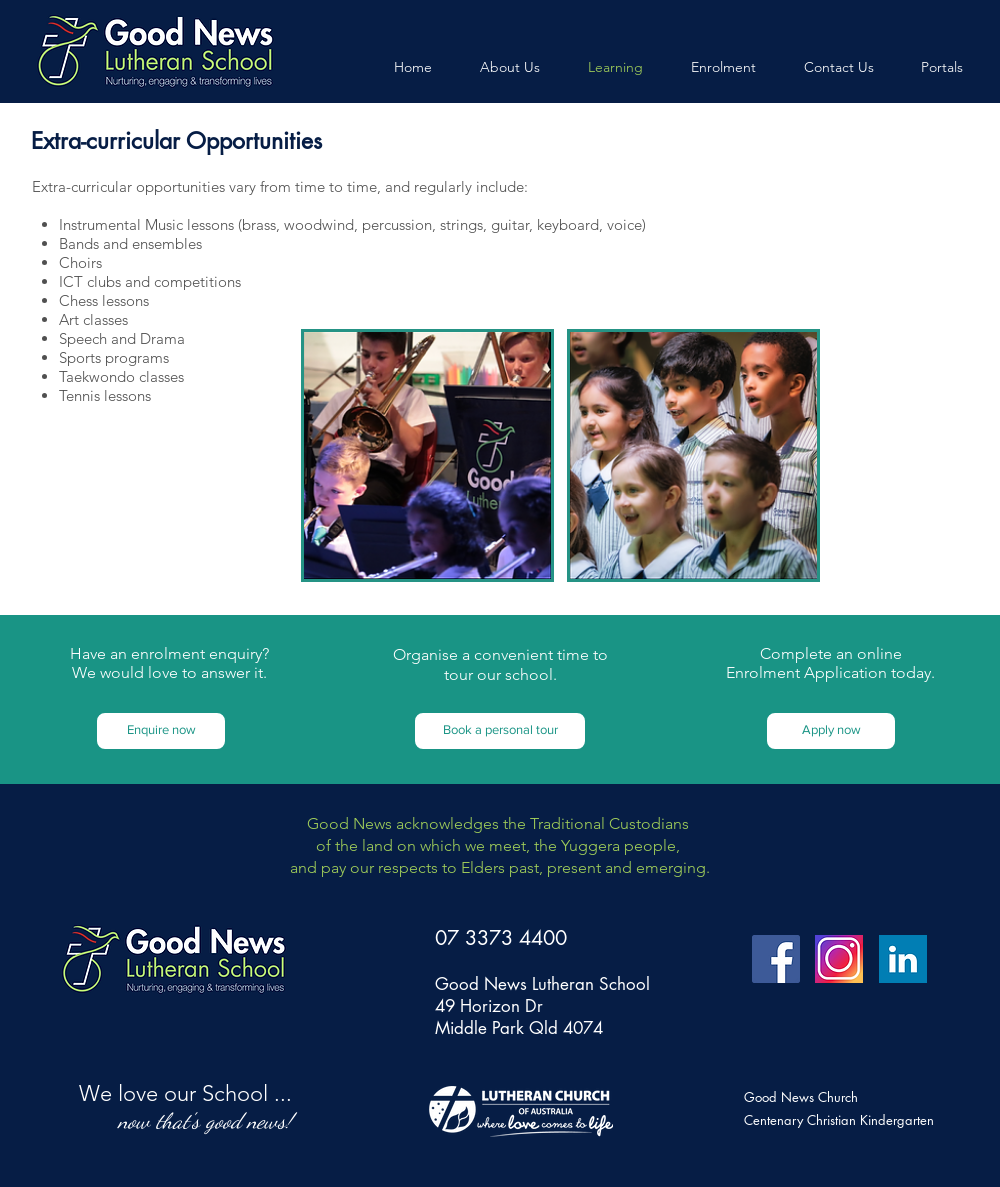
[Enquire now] (161, 731)
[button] (500, 731)
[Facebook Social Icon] (776, 959)
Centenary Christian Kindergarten (839, 1120)
